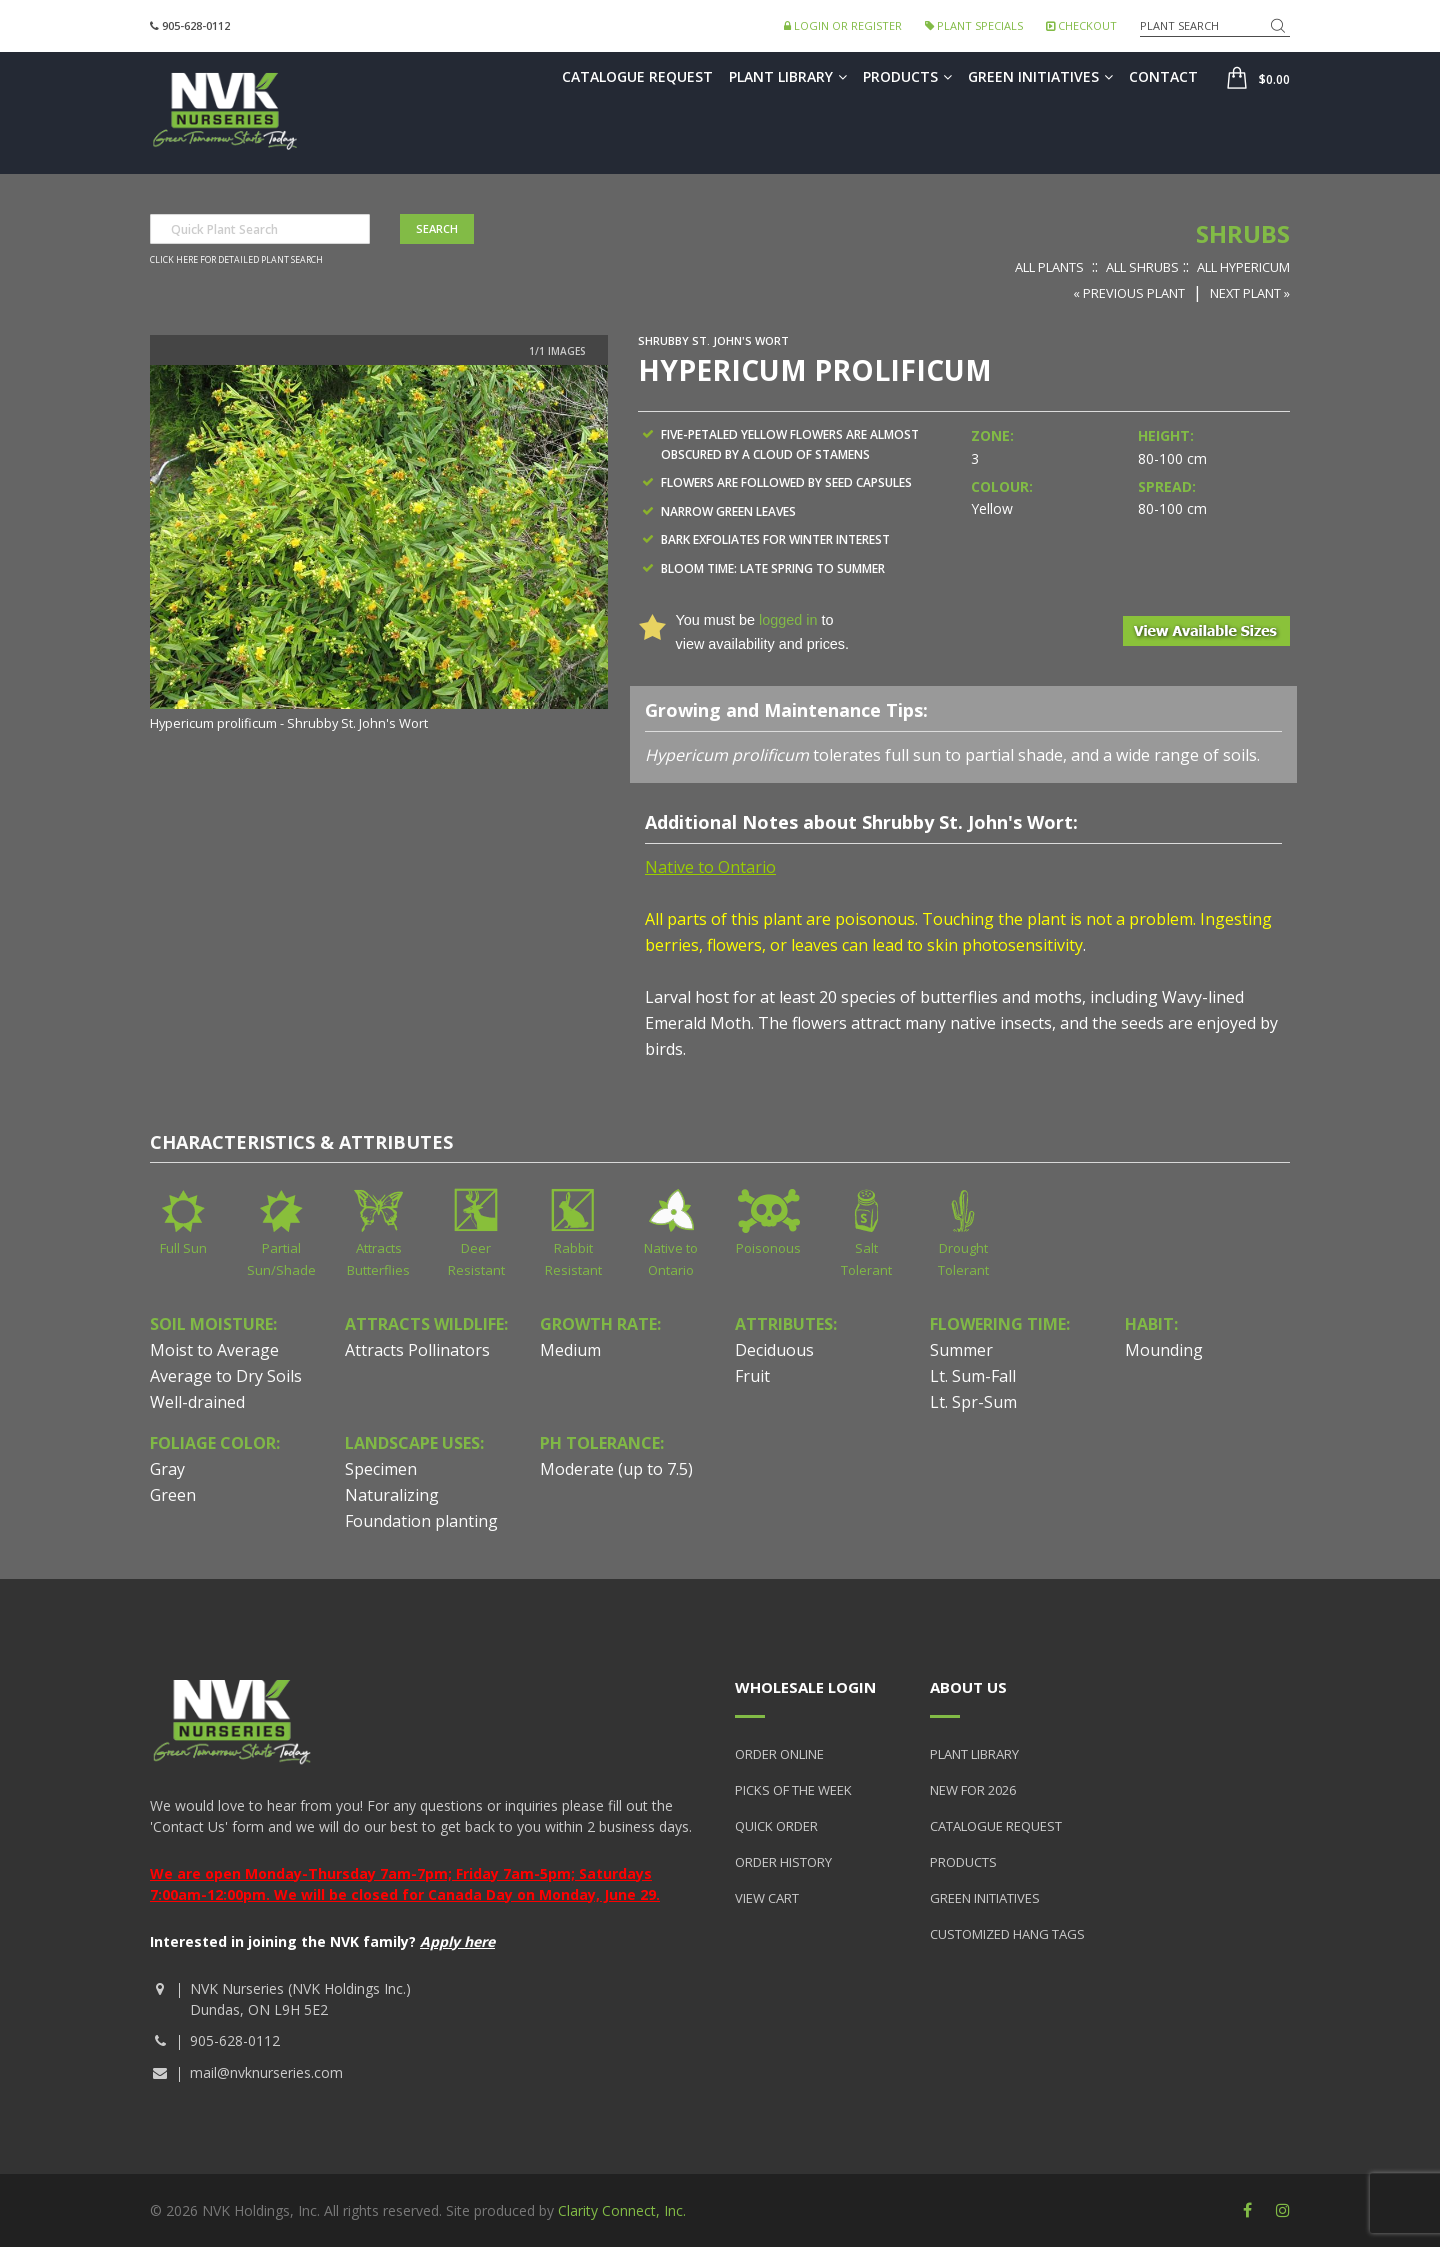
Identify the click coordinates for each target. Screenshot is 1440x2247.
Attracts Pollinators (417, 1350)
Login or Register (843, 25)
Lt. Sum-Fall (973, 1376)
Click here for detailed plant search (236, 260)
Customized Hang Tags (1007, 1934)
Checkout (1081, 25)
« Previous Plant (1129, 293)
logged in (788, 620)
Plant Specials (974, 25)
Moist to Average (214, 1350)
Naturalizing (392, 1495)
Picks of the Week (793, 1790)
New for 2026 (973, 1790)
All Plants (1049, 267)
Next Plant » (1250, 293)
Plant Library (788, 76)
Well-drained (197, 1402)
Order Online (779, 1754)
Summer (961, 1350)
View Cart (767, 1898)
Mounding (1164, 1350)
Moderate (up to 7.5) (616, 1469)
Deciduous (774, 1350)
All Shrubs (1142, 267)
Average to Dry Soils (226, 1376)
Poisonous (768, 1248)
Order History (783, 1862)
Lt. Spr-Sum (973, 1402)
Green (173, 1495)
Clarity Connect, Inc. (622, 2210)
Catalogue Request (637, 76)
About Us (968, 1687)
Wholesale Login (805, 1687)
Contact (1163, 76)
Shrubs (1243, 233)
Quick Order (776, 1826)
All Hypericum (1243, 267)
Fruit (752, 1376)
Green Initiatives (1040, 76)
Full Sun (183, 1248)
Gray (167, 1469)
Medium (570, 1350)
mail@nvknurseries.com (266, 2072)
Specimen (381, 1469)
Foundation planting (421, 1521)
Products (907, 76)
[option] (379, 550)
